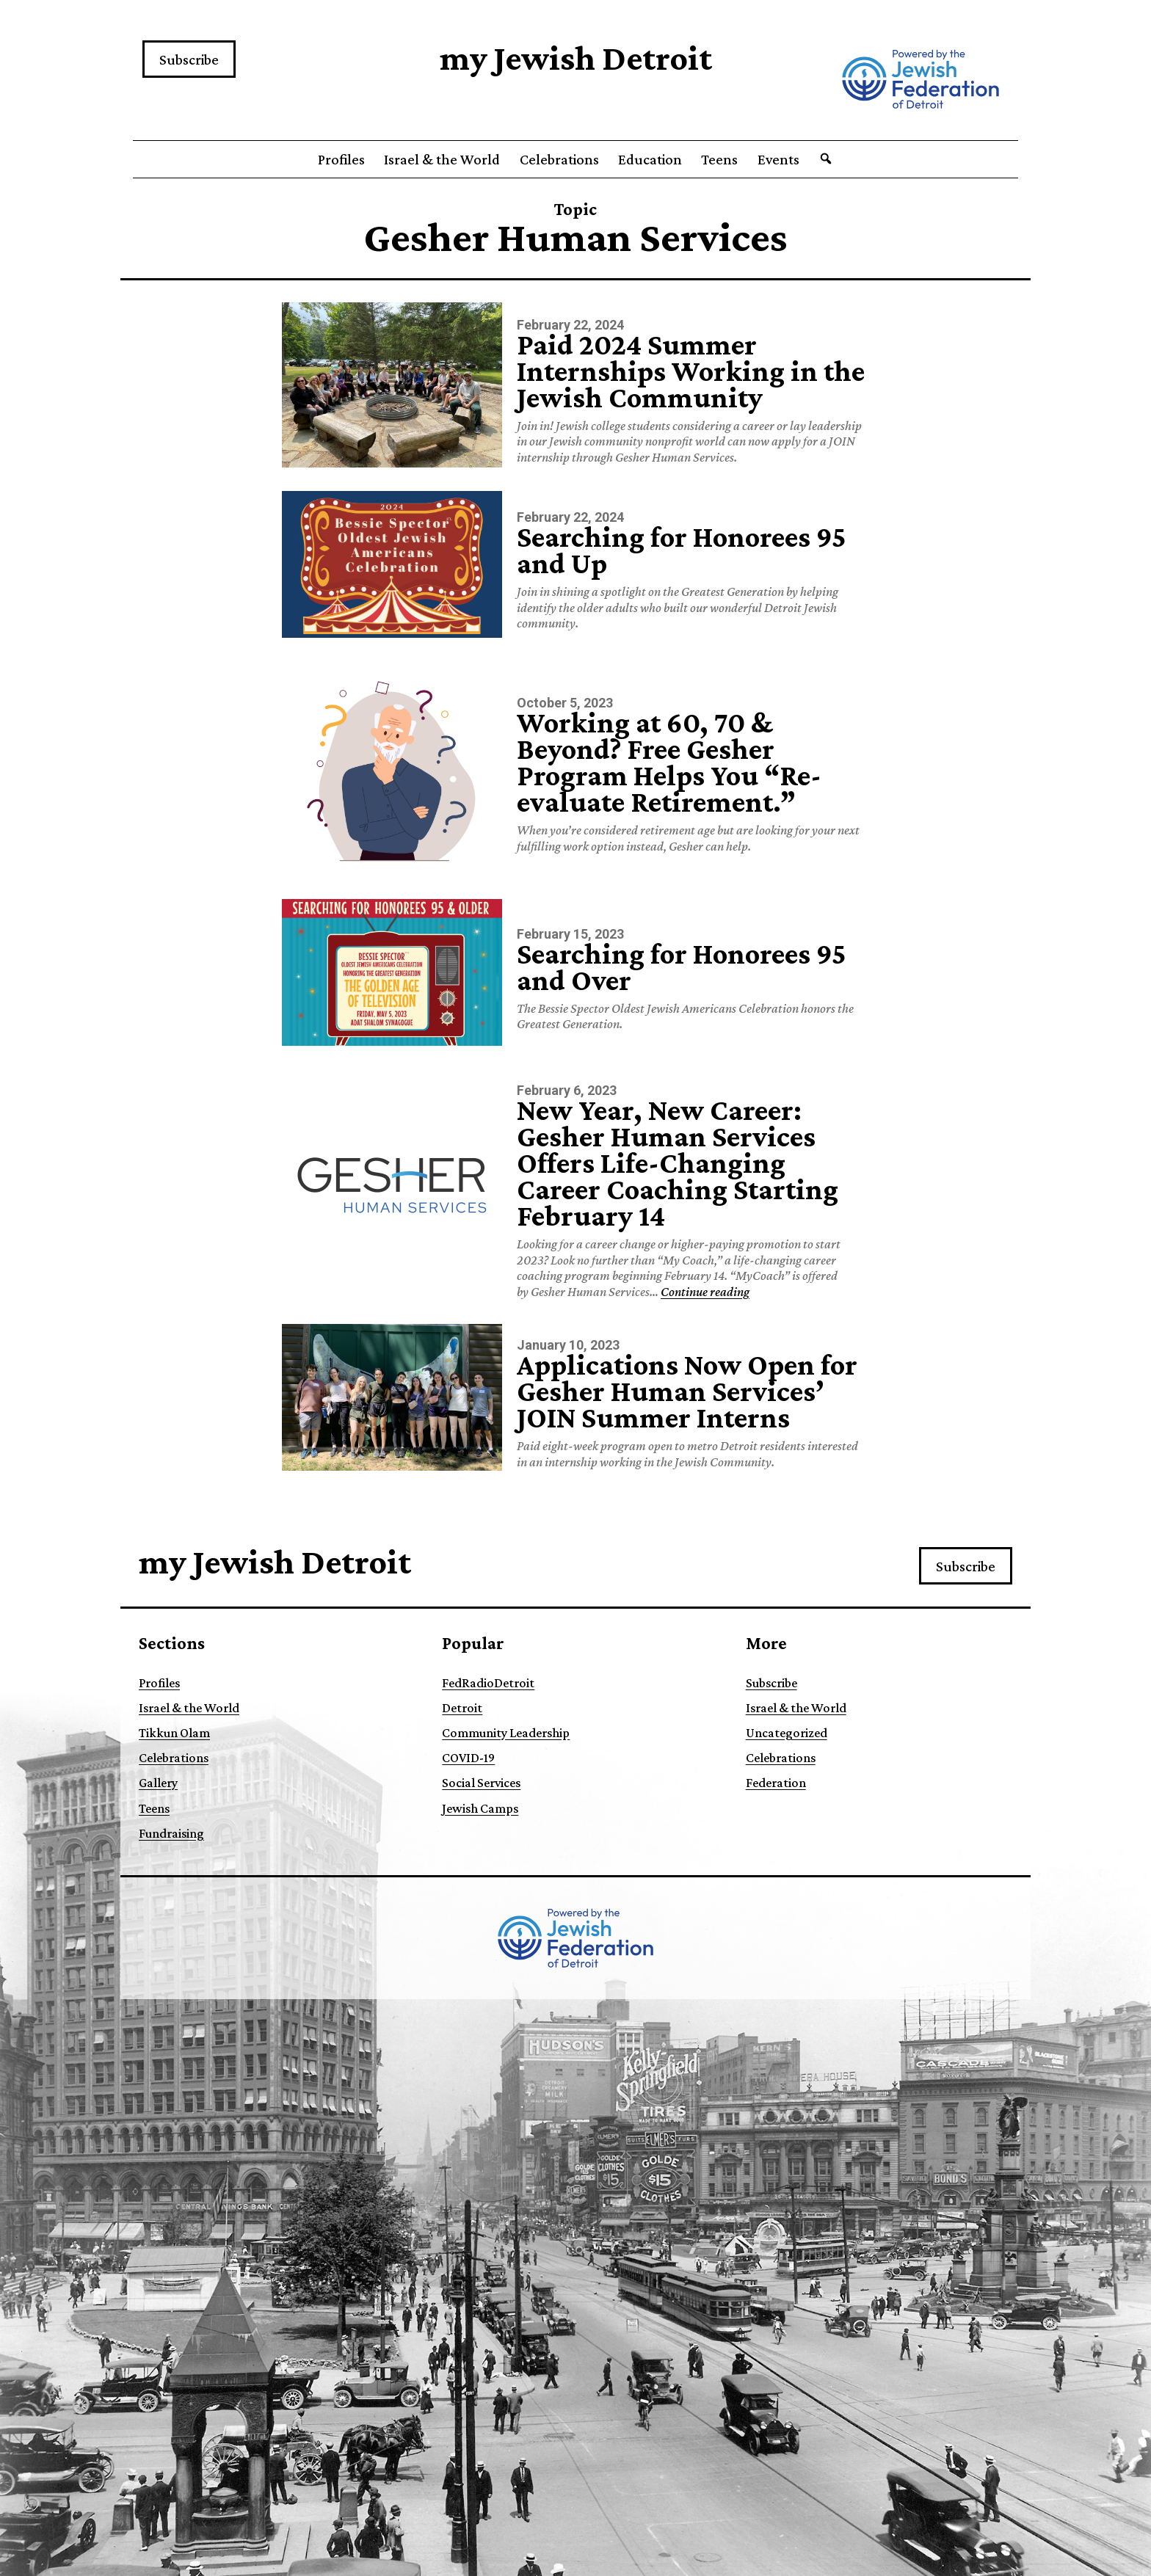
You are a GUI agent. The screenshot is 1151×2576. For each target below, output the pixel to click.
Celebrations (559, 159)
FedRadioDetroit (488, 1683)
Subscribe (189, 59)
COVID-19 (468, 1757)
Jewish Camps (480, 1808)
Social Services (481, 1782)
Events (778, 159)
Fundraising (171, 1833)
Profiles (341, 159)
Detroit (462, 1707)
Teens (719, 159)
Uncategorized (786, 1732)
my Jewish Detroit (576, 57)
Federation (776, 1782)
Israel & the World (442, 159)
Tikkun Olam (174, 1732)
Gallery (158, 1782)
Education (650, 159)
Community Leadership (506, 1732)
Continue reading (705, 1291)
